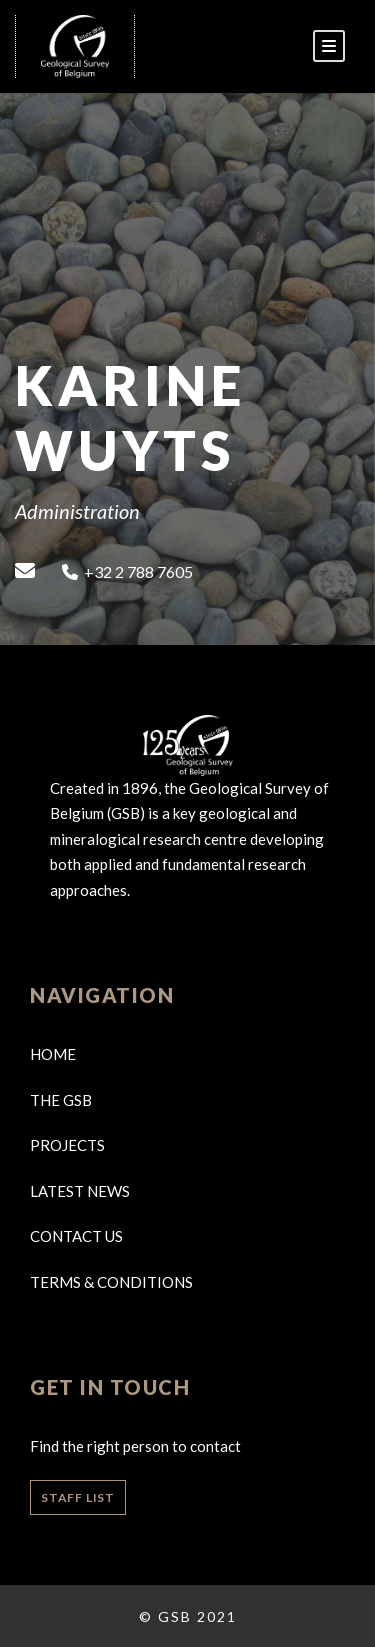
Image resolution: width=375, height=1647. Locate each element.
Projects (67, 1145)
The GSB (61, 1100)
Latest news (80, 1191)
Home (53, 1054)
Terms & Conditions (111, 1282)
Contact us (76, 1236)
